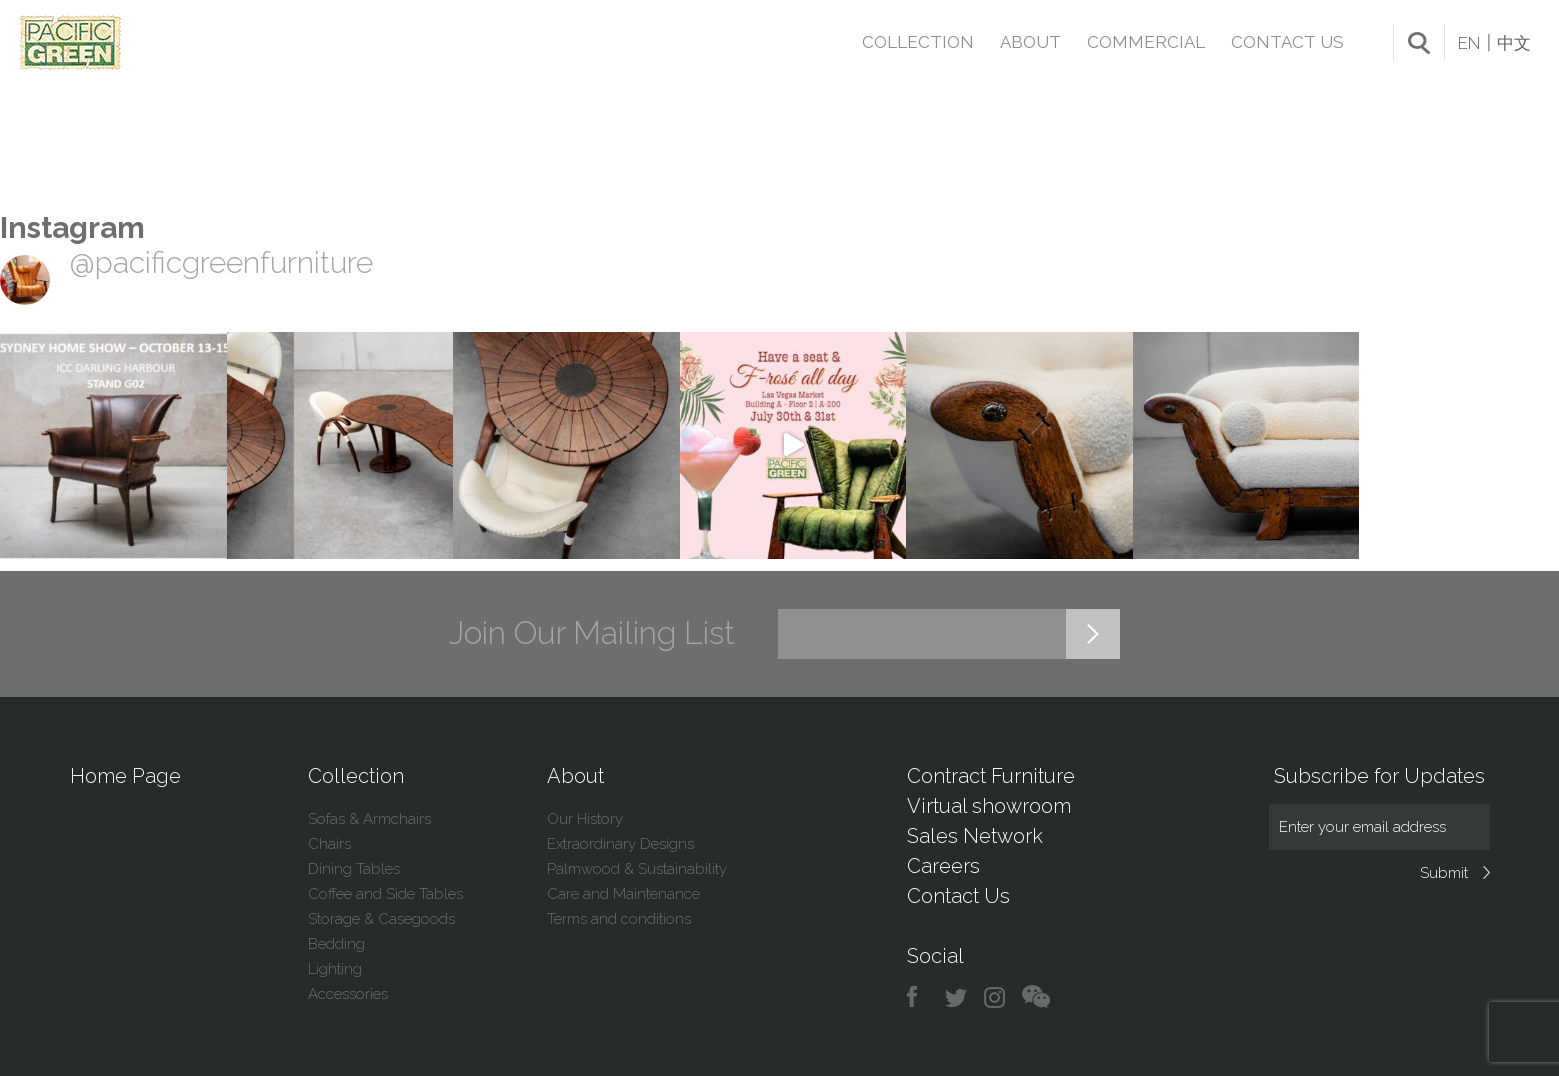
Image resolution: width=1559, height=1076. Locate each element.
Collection (918, 42)
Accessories (348, 994)
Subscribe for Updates (1379, 776)
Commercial (1146, 42)
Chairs (329, 844)
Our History (585, 819)
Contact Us (1287, 42)
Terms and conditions (619, 919)
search (1419, 43)
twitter (957, 997)
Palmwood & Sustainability (637, 869)
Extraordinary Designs (620, 844)
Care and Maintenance (623, 894)
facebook (919, 997)
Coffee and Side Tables (385, 894)
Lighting (335, 969)
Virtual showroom (989, 806)
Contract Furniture (991, 776)
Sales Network (975, 836)
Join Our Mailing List (592, 633)
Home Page (125, 776)
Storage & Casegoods (381, 919)
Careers (943, 866)
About (1030, 42)
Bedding (336, 944)
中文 (1514, 43)
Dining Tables (354, 869)
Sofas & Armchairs (369, 819)
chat (1036, 997)
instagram (995, 997)
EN (1469, 43)
